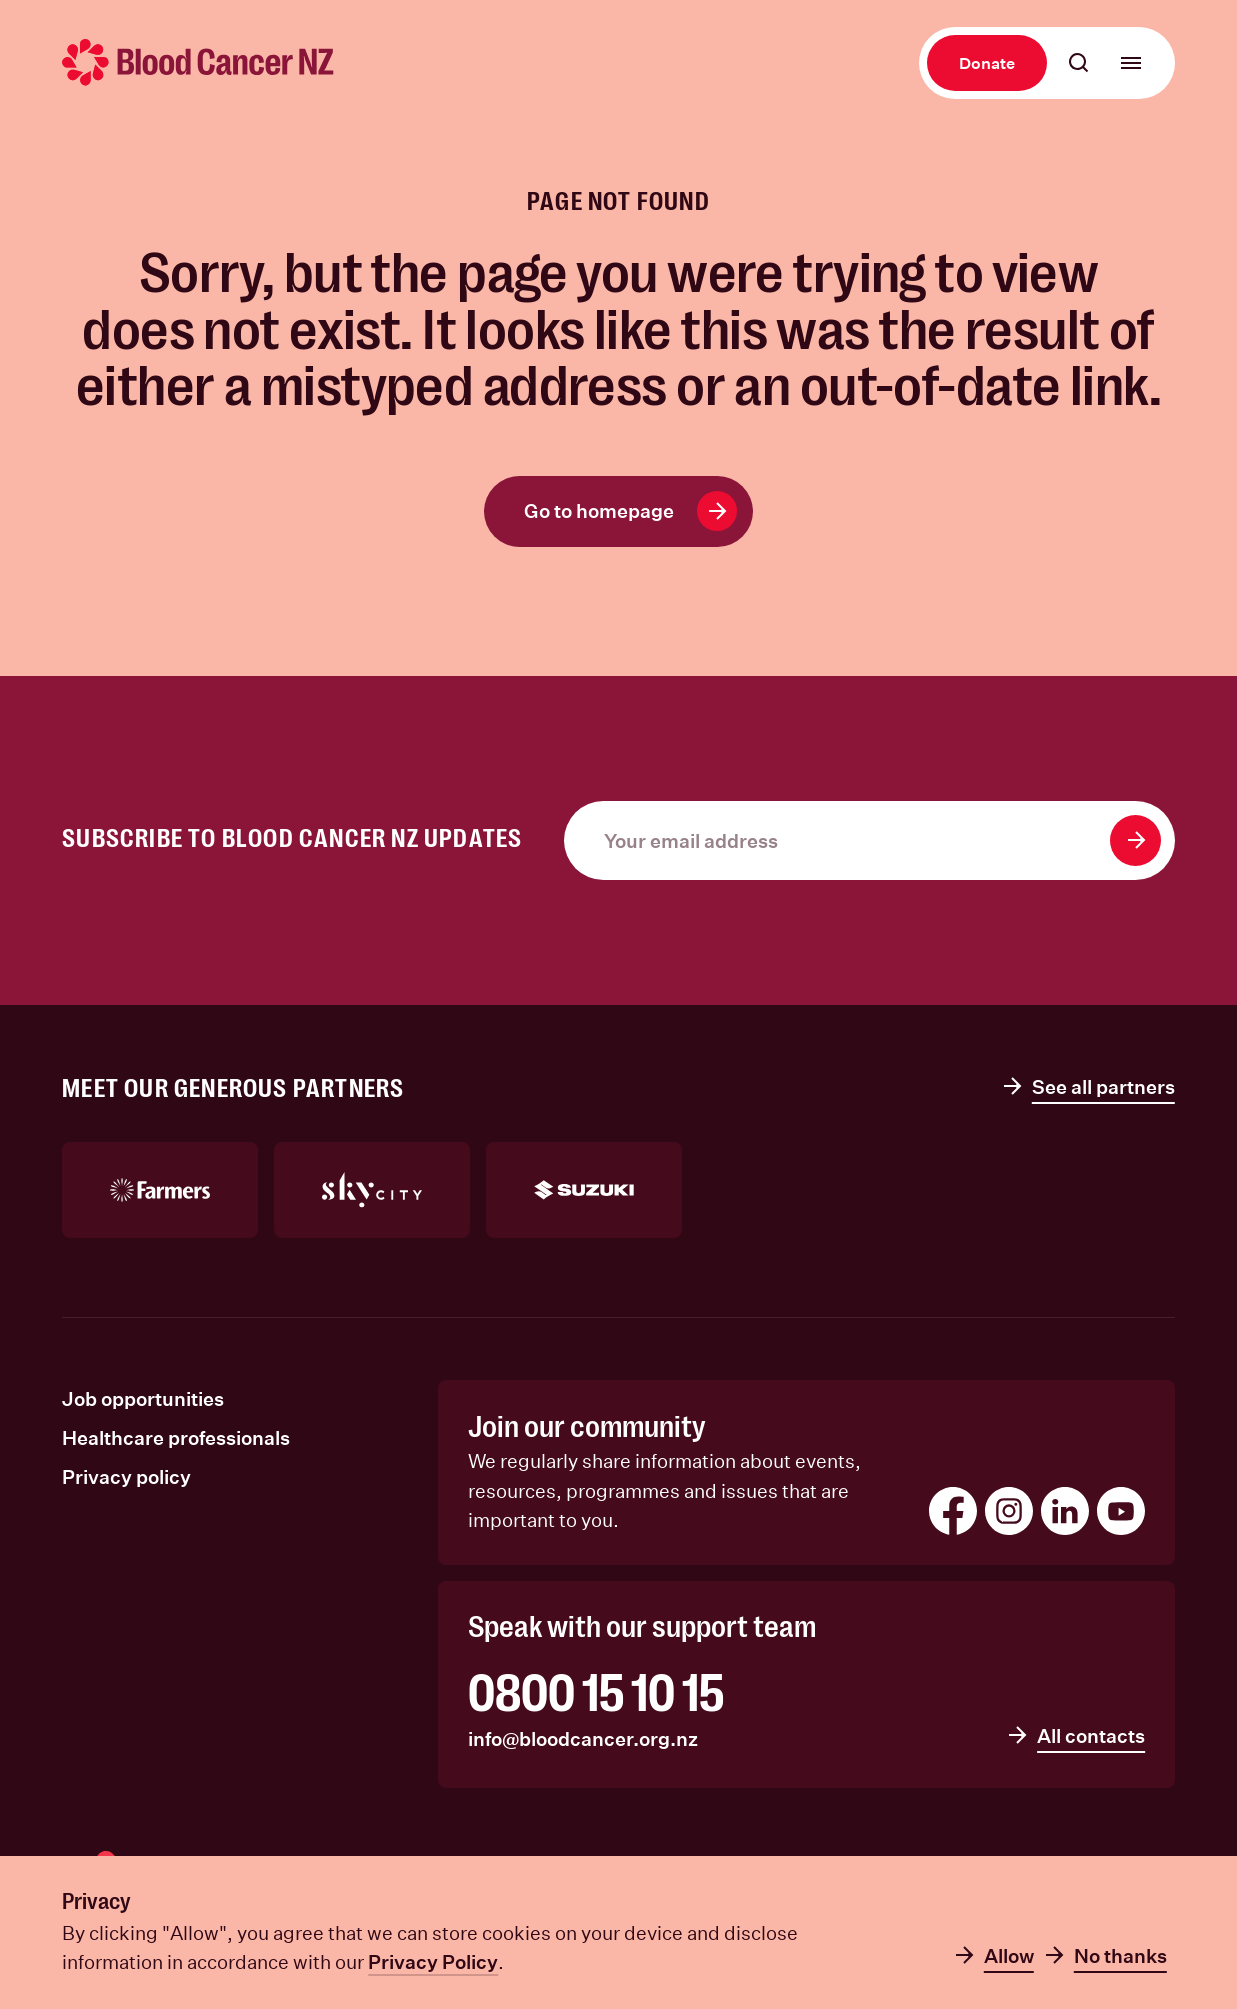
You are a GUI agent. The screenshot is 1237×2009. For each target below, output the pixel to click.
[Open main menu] (1131, 63)
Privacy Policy (433, 1961)
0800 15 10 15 (596, 1693)
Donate (987, 62)
